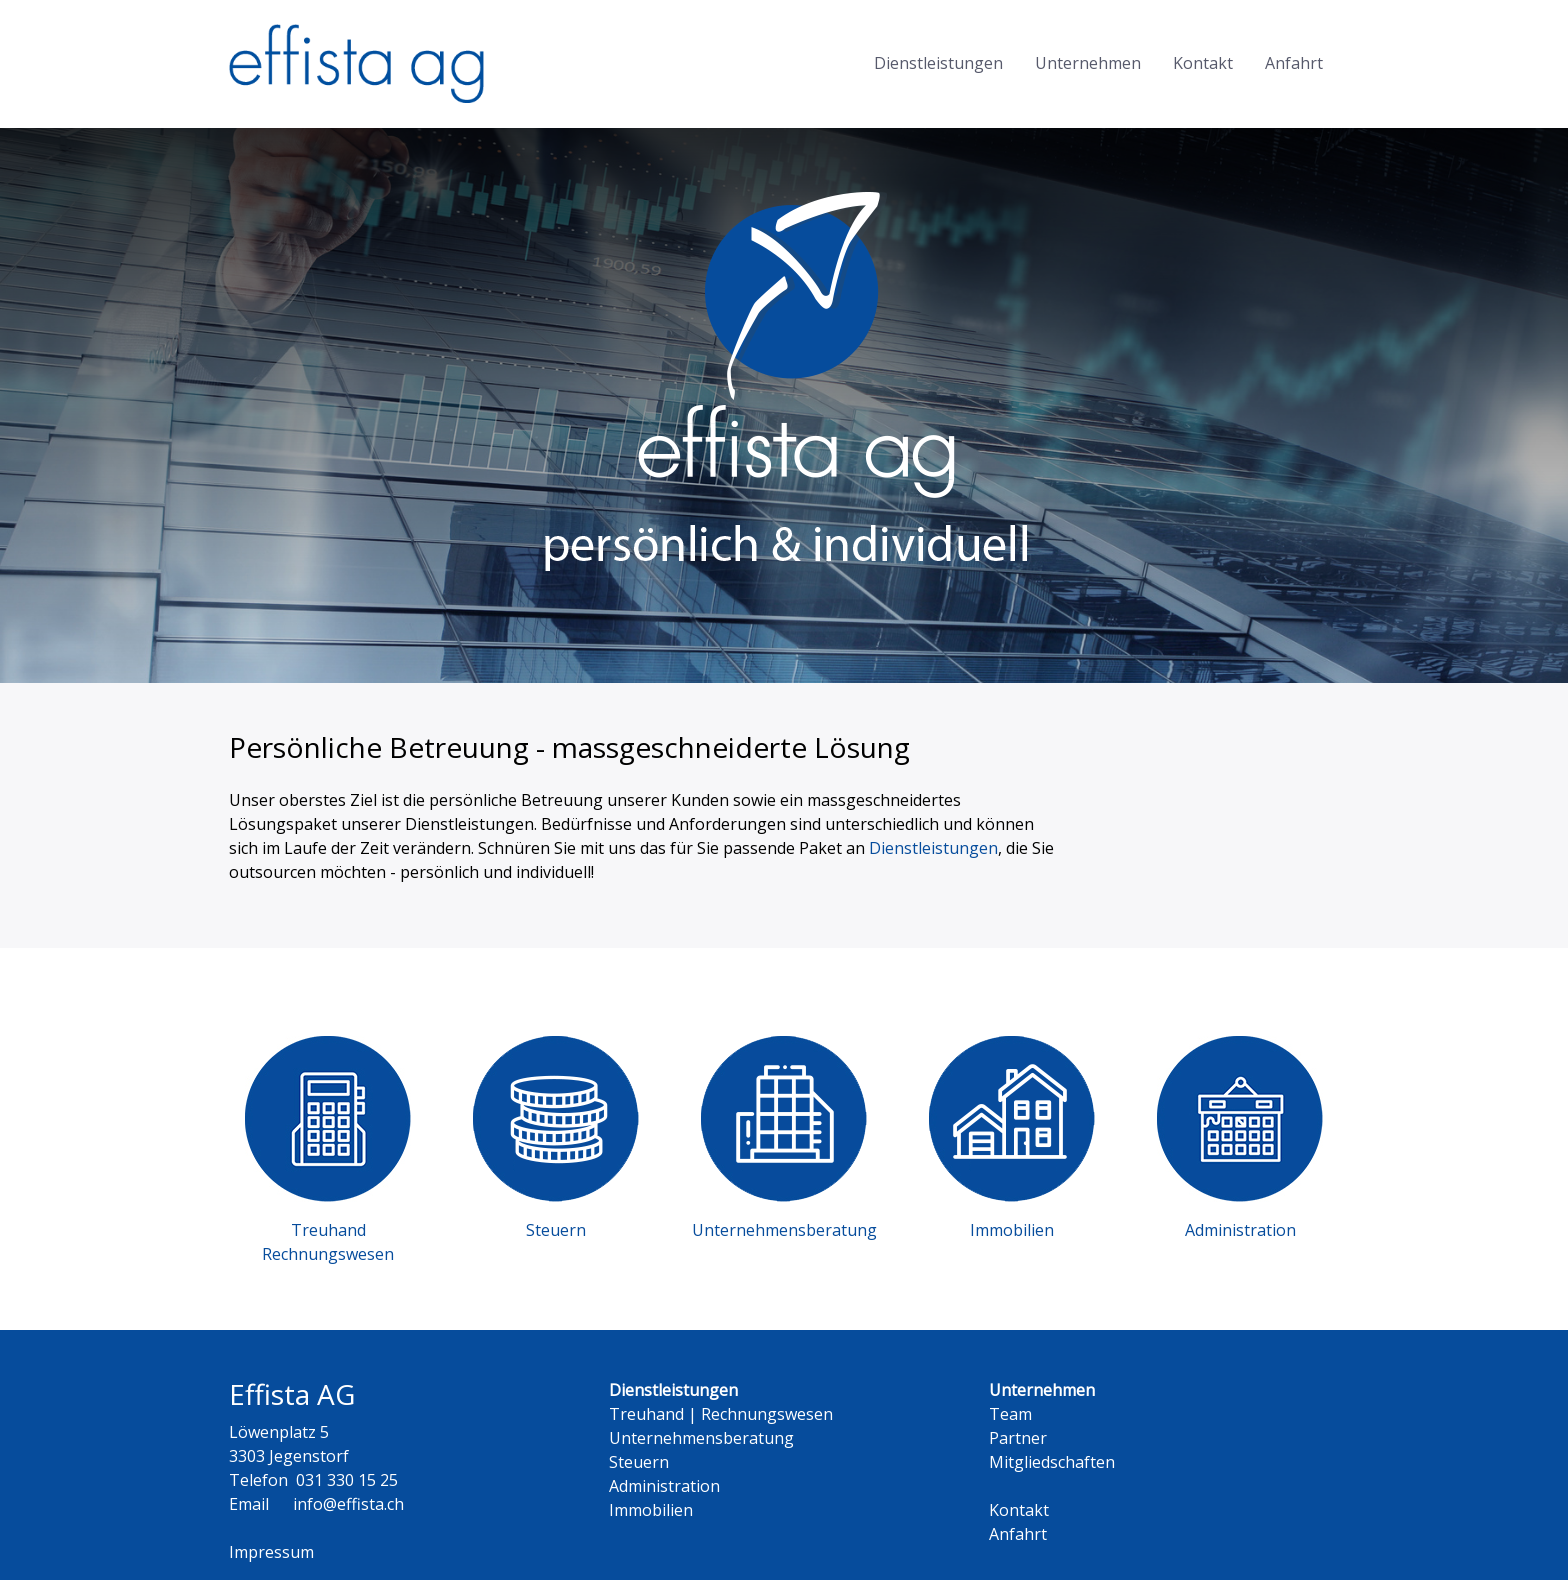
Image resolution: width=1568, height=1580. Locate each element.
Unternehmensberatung (701, 1438)
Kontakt (1203, 63)
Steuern (639, 1462)
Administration (664, 1486)
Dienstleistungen (938, 63)
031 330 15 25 (347, 1480)
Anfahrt (1294, 63)
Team (1010, 1414)
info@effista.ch (348, 1504)
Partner (1018, 1438)
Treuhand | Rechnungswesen (721, 1414)
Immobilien (651, 1510)
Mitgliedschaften (1052, 1462)
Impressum (271, 1552)
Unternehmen (1088, 63)
